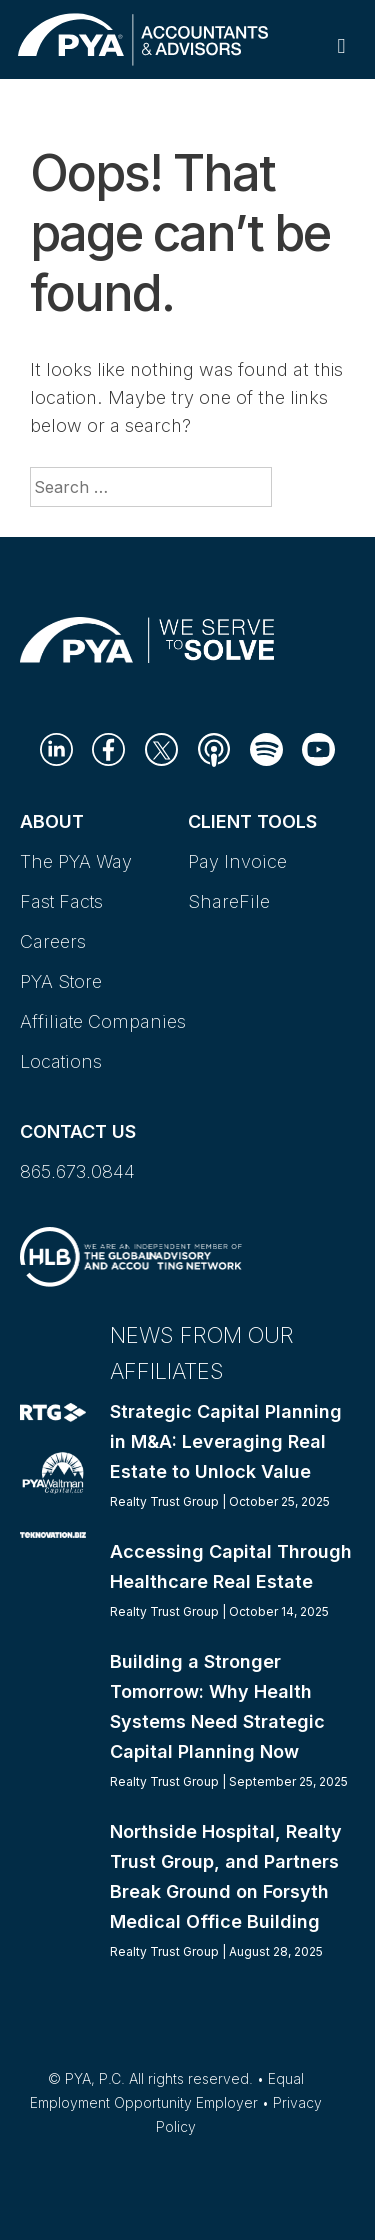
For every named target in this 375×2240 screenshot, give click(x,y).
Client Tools (252, 821)
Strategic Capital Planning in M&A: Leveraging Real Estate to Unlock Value (226, 1441)
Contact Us (78, 1131)
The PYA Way (76, 861)
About (52, 821)
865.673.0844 (77, 1171)
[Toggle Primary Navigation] (341, 45)
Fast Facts (61, 901)
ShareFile (229, 901)
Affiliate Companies (103, 1021)
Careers (53, 941)
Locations (61, 1061)
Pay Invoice (237, 861)
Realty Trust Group (164, 1501)
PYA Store (61, 981)
